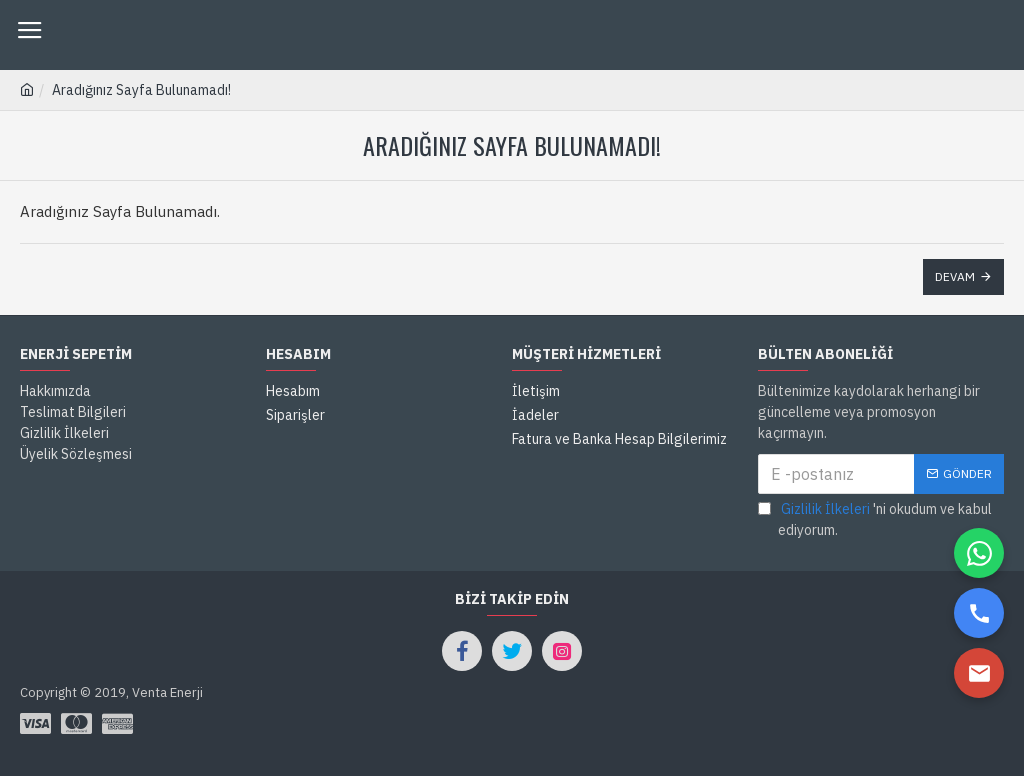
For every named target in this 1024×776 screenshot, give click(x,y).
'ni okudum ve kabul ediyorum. (875, 519)
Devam (955, 276)
